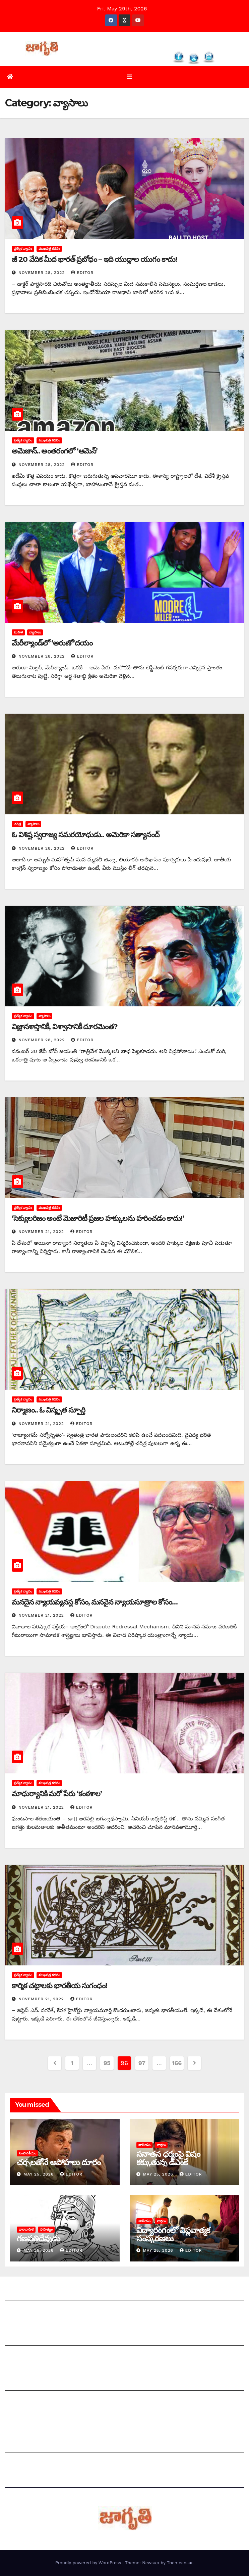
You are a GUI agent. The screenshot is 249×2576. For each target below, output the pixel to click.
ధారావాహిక (26, 2230)
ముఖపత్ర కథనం (49, 249)
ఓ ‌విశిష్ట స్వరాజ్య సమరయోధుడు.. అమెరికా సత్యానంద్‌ (86, 835)
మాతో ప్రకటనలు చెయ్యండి (33, 2355)
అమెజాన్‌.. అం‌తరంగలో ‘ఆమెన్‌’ (55, 451)
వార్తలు (161, 2145)
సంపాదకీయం (27, 2153)
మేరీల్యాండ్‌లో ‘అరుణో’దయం (52, 643)
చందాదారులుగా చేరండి (30, 2400)
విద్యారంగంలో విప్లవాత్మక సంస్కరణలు (173, 2235)
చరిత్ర (17, 824)
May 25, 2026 (39, 2174)
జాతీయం (144, 2145)
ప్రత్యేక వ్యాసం (23, 249)
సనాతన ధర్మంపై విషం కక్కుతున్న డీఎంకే (168, 2158)
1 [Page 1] (72, 2063)
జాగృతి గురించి (21, 2294)
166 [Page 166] (177, 2063)
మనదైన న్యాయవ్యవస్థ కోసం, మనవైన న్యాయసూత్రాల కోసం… (95, 1602)
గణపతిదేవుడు (38, 2239)
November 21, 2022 (42, 1232)
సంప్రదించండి (19, 2310)
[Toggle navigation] (129, 77)
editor (82, 273)
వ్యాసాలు (35, 632)
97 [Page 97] (141, 2063)
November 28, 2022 (42, 273)
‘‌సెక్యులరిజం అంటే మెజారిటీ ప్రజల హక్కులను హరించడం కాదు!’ (98, 1218)
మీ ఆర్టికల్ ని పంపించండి (31, 2339)
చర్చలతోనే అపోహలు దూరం (58, 2162)
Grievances (19, 2446)
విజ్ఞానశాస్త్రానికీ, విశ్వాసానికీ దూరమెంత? (65, 1027)
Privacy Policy (23, 2462)
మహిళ (18, 632)
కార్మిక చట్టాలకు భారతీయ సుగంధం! (59, 1986)
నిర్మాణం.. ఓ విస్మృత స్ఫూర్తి (48, 1410)
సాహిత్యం (46, 2230)
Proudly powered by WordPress (89, 2563)
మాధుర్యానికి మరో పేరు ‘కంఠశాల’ (57, 1794)
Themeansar (180, 2563)
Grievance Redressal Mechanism (48, 2429)
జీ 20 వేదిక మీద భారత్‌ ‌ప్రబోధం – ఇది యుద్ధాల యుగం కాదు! (94, 259)
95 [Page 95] (107, 2063)
